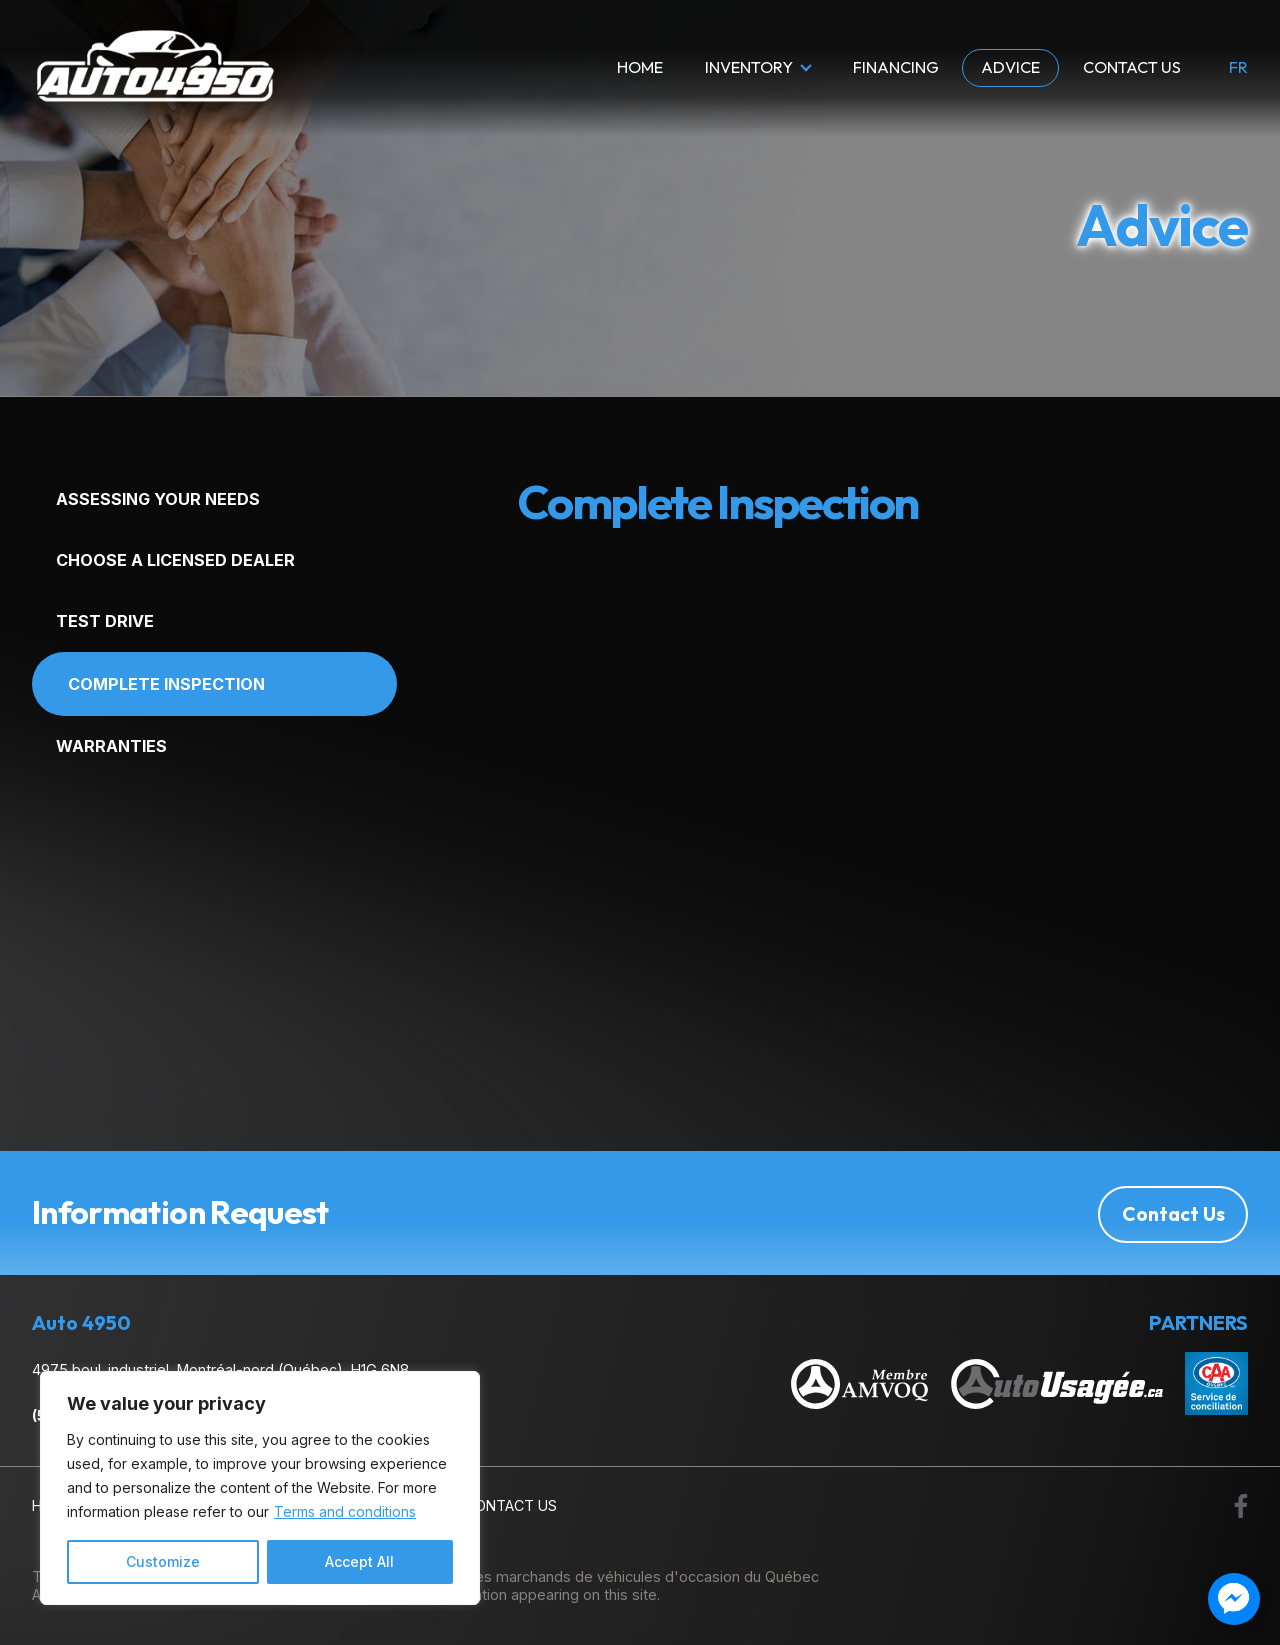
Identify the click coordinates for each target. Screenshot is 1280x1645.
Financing (896, 67)
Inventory (749, 67)
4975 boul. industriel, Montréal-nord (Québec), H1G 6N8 (220, 1369)
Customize (163, 1561)
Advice (1010, 67)
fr (1238, 68)
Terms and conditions (345, 1511)
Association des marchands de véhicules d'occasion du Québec (601, 1575)
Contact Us (1132, 67)
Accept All (359, 1561)
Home (640, 67)
